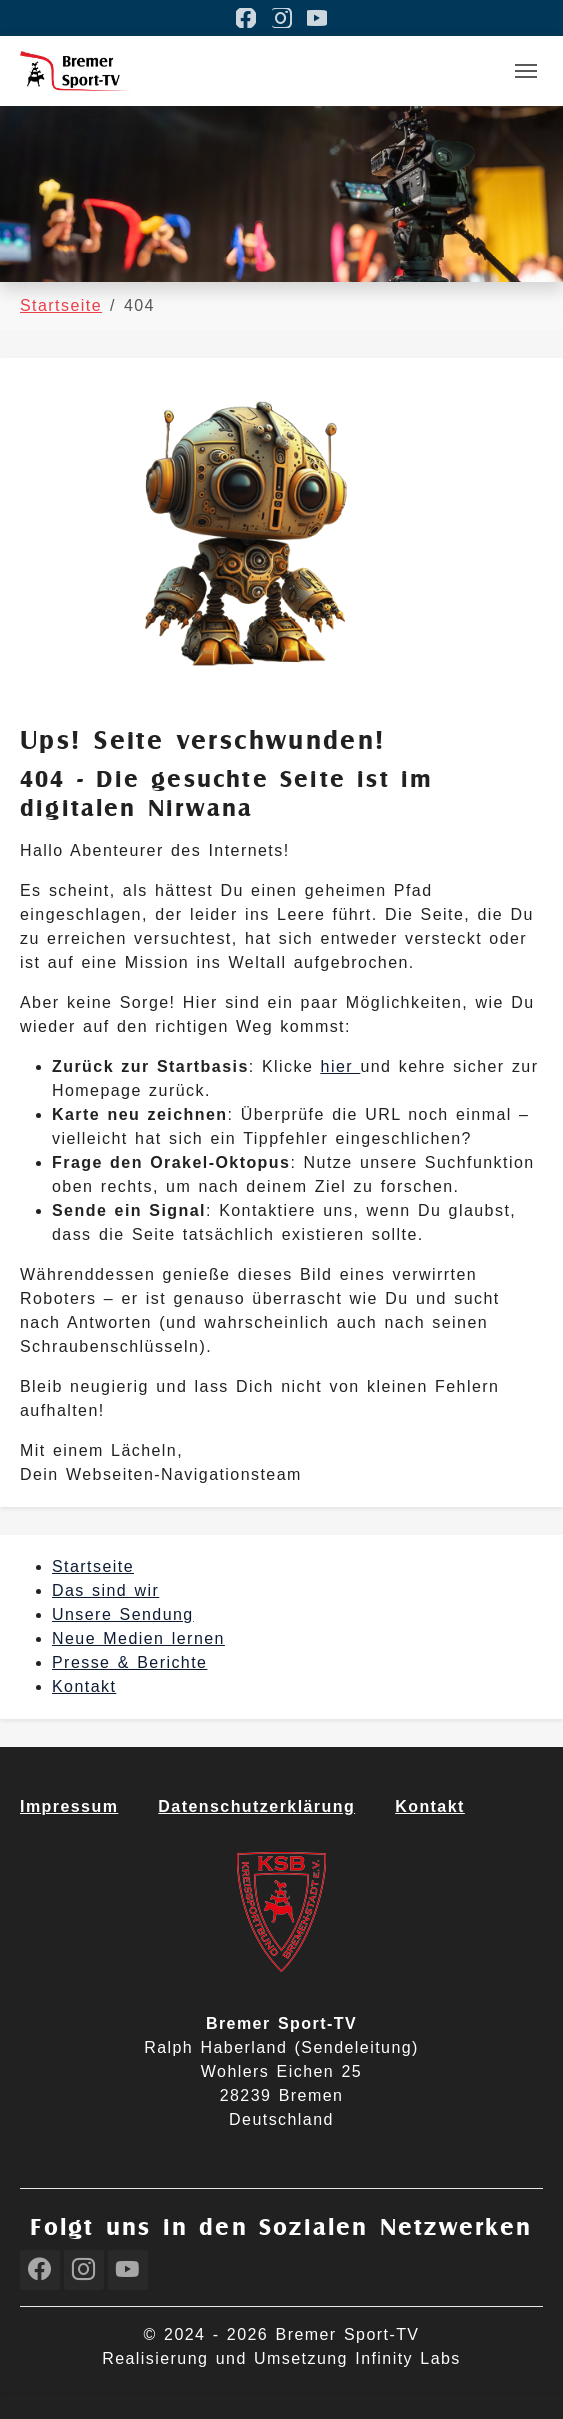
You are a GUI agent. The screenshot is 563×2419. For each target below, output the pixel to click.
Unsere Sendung (123, 1614)
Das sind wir (105, 1590)
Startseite (93, 1566)
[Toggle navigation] (526, 71)
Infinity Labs (408, 2358)
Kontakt (84, 1686)
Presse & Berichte (129, 1662)
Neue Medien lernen (138, 1638)
